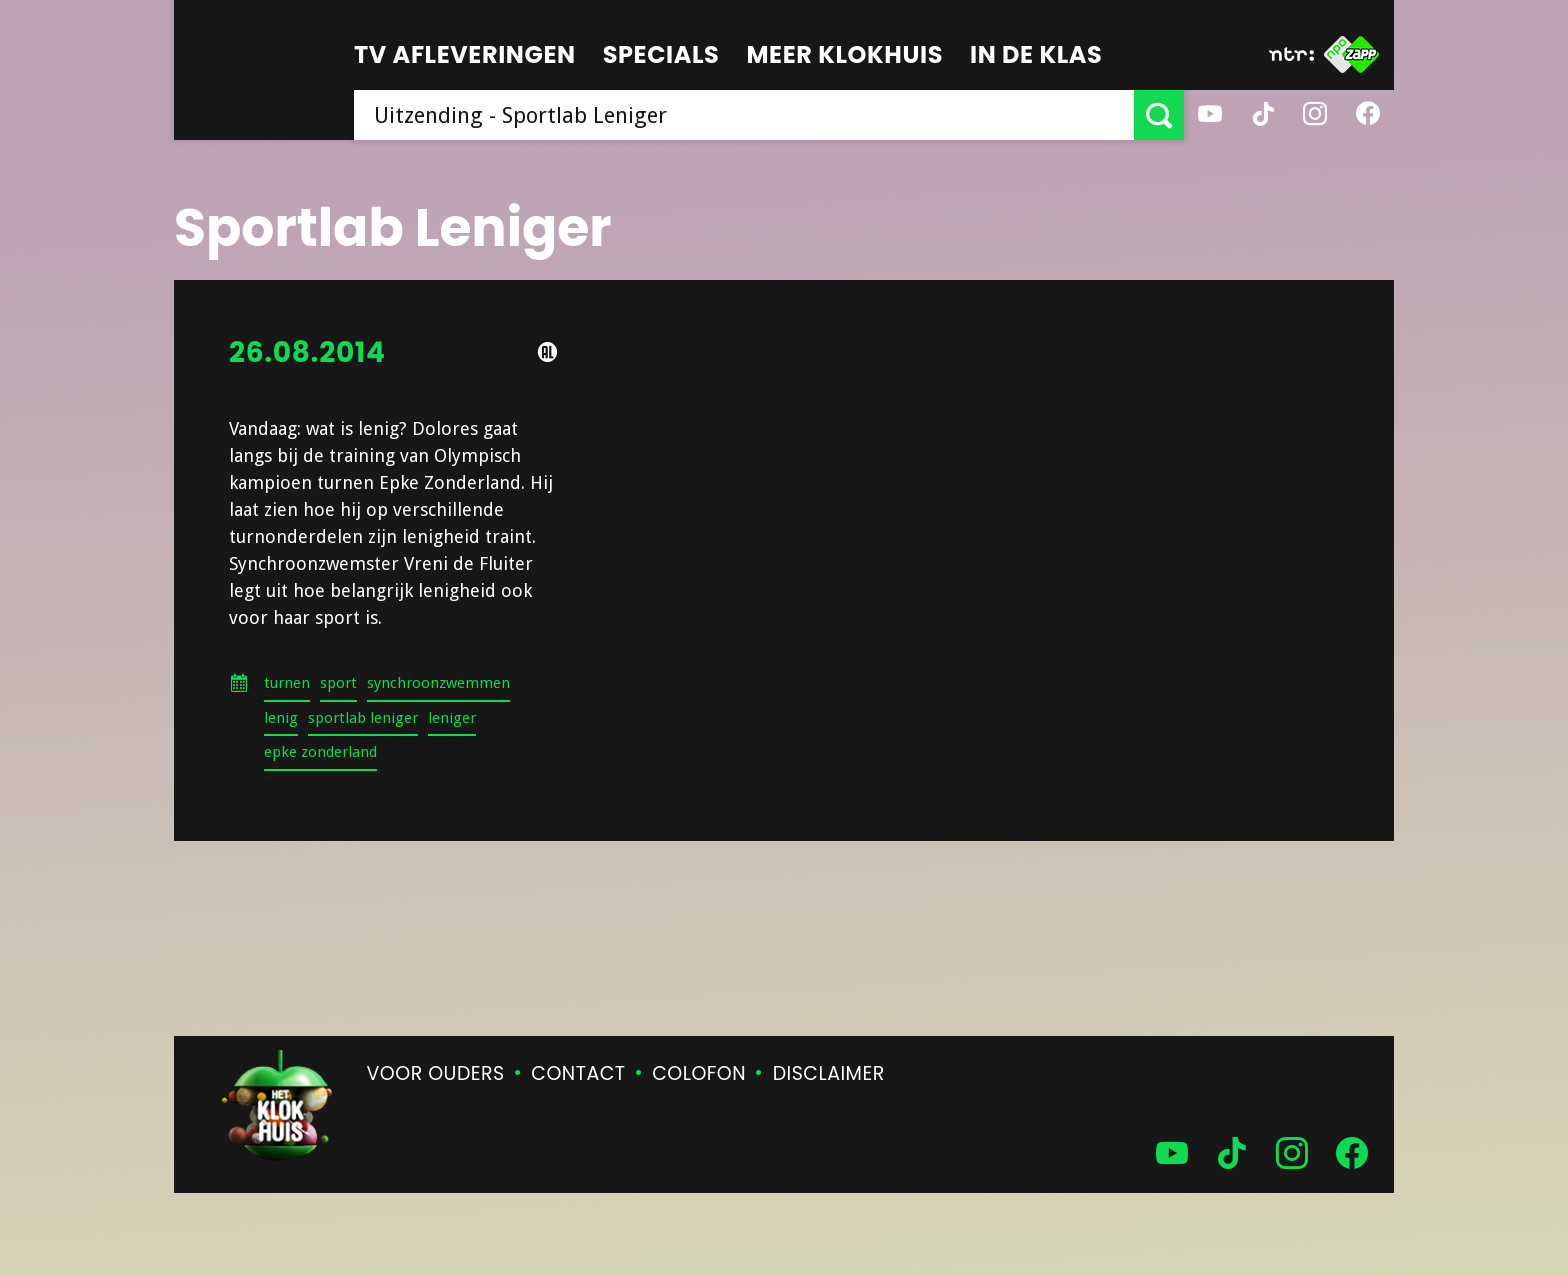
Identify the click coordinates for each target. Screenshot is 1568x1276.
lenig (281, 718)
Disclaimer (829, 1073)
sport (338, 683)
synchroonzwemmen (438, 683)
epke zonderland (320, 752)
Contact (578, 1073)
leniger (452, 718)
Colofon (699, 1073)
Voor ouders (436, 1073)
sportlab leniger (363, 718)
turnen (287, 683)
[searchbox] (744, 115)
